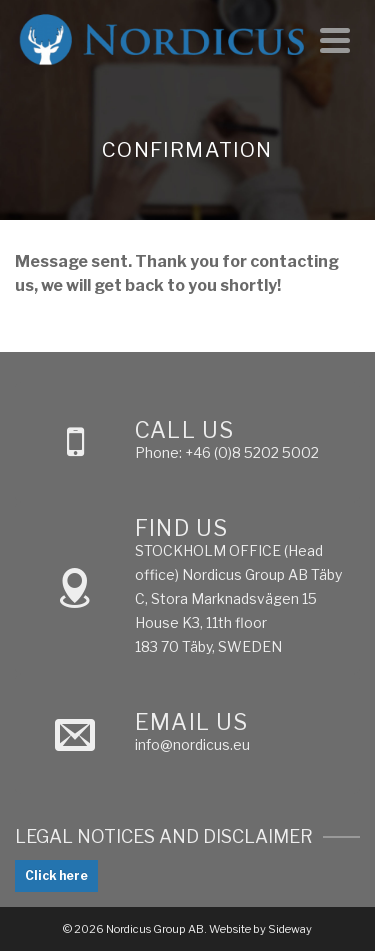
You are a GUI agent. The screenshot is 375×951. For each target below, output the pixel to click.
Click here (56, 875)
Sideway (290, 929)
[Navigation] (335, 40)
